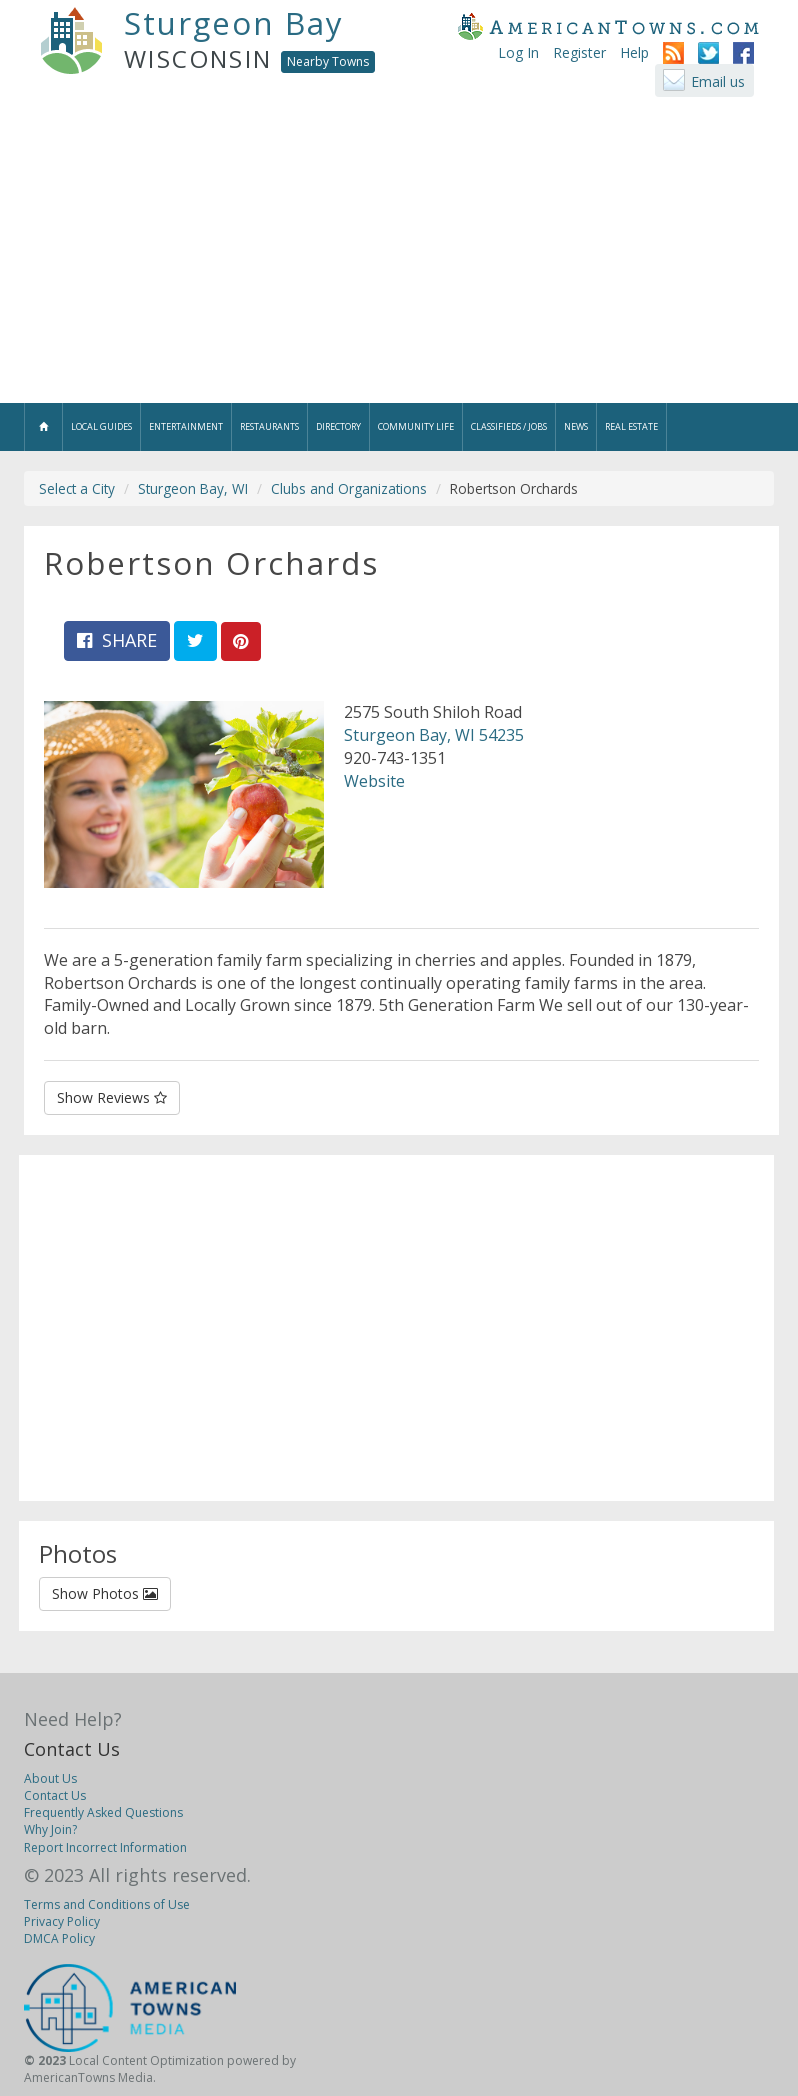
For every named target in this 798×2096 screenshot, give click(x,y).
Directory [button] (338, 426)
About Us (50, 1778)
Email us (718, 81)
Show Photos (105, 1593)
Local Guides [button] (101, 426)
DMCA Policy (59, 1938)
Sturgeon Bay (234, 23)
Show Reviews (112, 1097)
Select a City (77, 488)
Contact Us (72, 1749)
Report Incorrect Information (105, 1847)
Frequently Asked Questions (103, 1812)
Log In (518, 52)
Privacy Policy (62, 1921)
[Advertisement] (399, 253)
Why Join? (50, 1829)
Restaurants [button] (269, 426)
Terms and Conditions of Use (107, 1904)
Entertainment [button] (186, 426)
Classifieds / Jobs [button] (509, 426)
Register (579, 52)
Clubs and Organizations (349, 488)
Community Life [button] (416, 426)
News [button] (576, 426)
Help (634, 52)
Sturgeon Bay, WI (193, 488)
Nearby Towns (328, 61)
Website (374, 781)
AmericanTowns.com (608, 26)
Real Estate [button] (631, 426)
